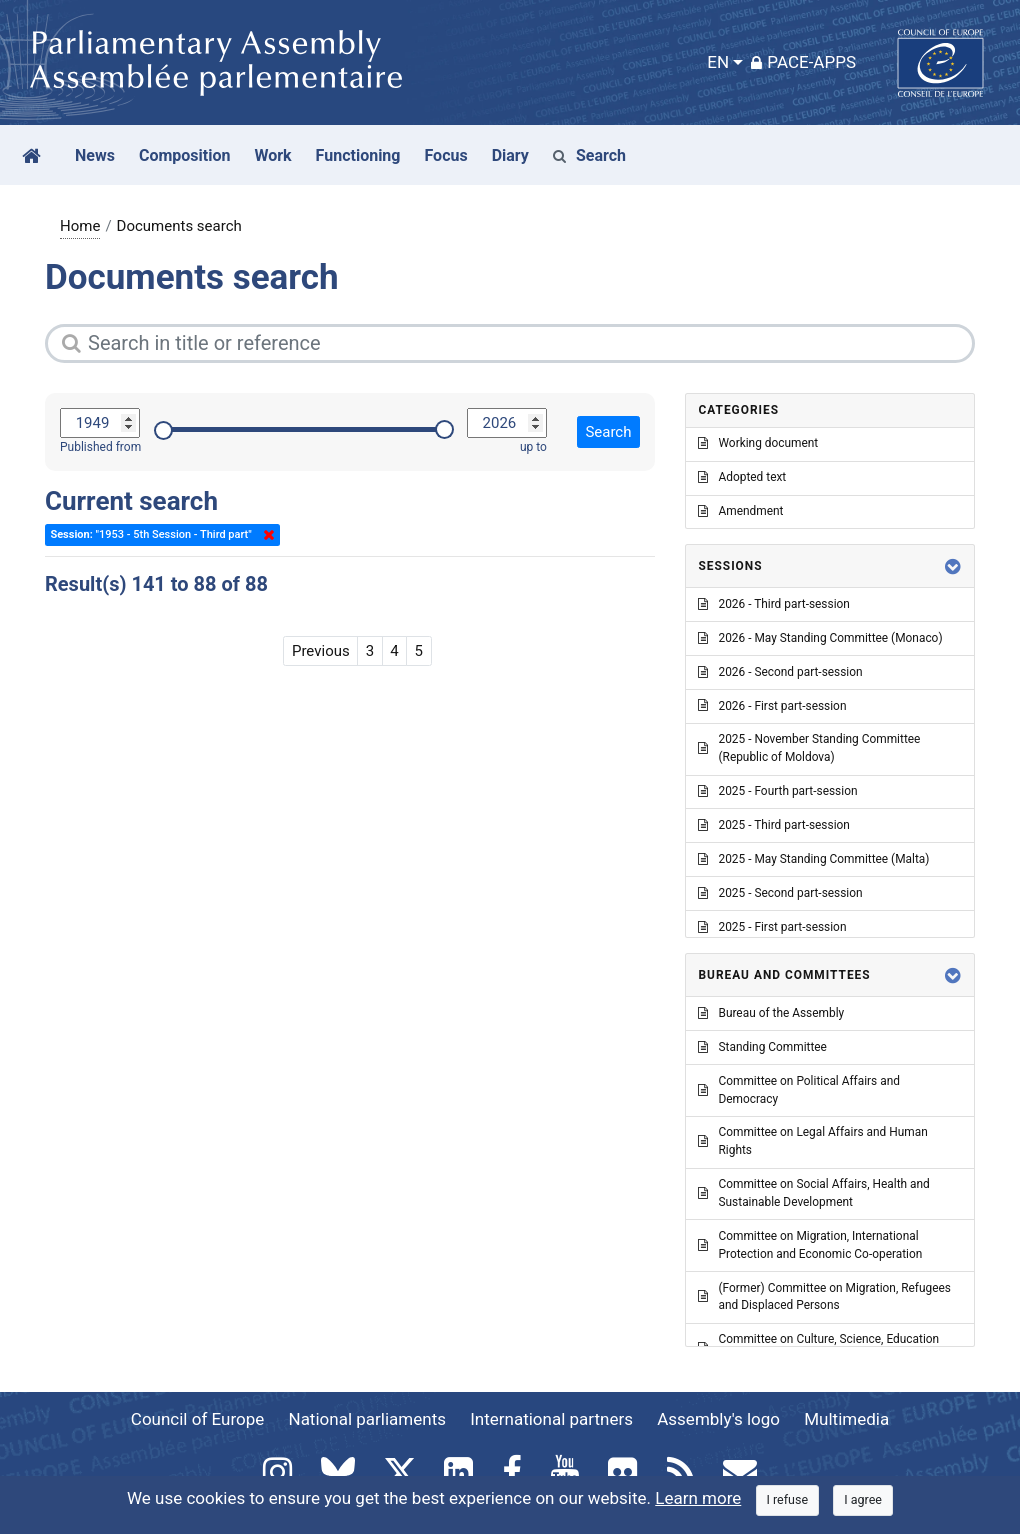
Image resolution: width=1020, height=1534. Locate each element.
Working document (758, 443)
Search (589, 155)
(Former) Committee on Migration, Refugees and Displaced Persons (824, 1297)
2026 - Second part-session (780, 672)
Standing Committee (762, 1047)
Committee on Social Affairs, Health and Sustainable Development (813, 1193)
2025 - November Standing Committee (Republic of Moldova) (809, 748)
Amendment (740, 511)
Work (272, 155)
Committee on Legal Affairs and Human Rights (812, 1141)
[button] (953, 566)
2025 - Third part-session (773, 825)
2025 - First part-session (772, 927)
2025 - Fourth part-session (777, 791)
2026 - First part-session (772, 706)
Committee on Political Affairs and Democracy (798, 1090)
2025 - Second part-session (780, 893)
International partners (551, 1419)
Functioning (358, 155)
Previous (321, 651)
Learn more (698, 1498)
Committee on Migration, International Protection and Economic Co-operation (810, 1245)
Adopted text (742, 477)
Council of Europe (197, 1419)
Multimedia (846, 1419)
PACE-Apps (803, 62)
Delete (265, 535)
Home (80, 226)
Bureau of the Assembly (771, 1013)
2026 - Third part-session (773, 604)
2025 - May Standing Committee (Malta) (813, 859)
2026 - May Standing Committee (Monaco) (820, 638)
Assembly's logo (718, 1419)
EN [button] (718, 62)
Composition (185, 155)
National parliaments (367, 1419)
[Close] (788, 1500)
